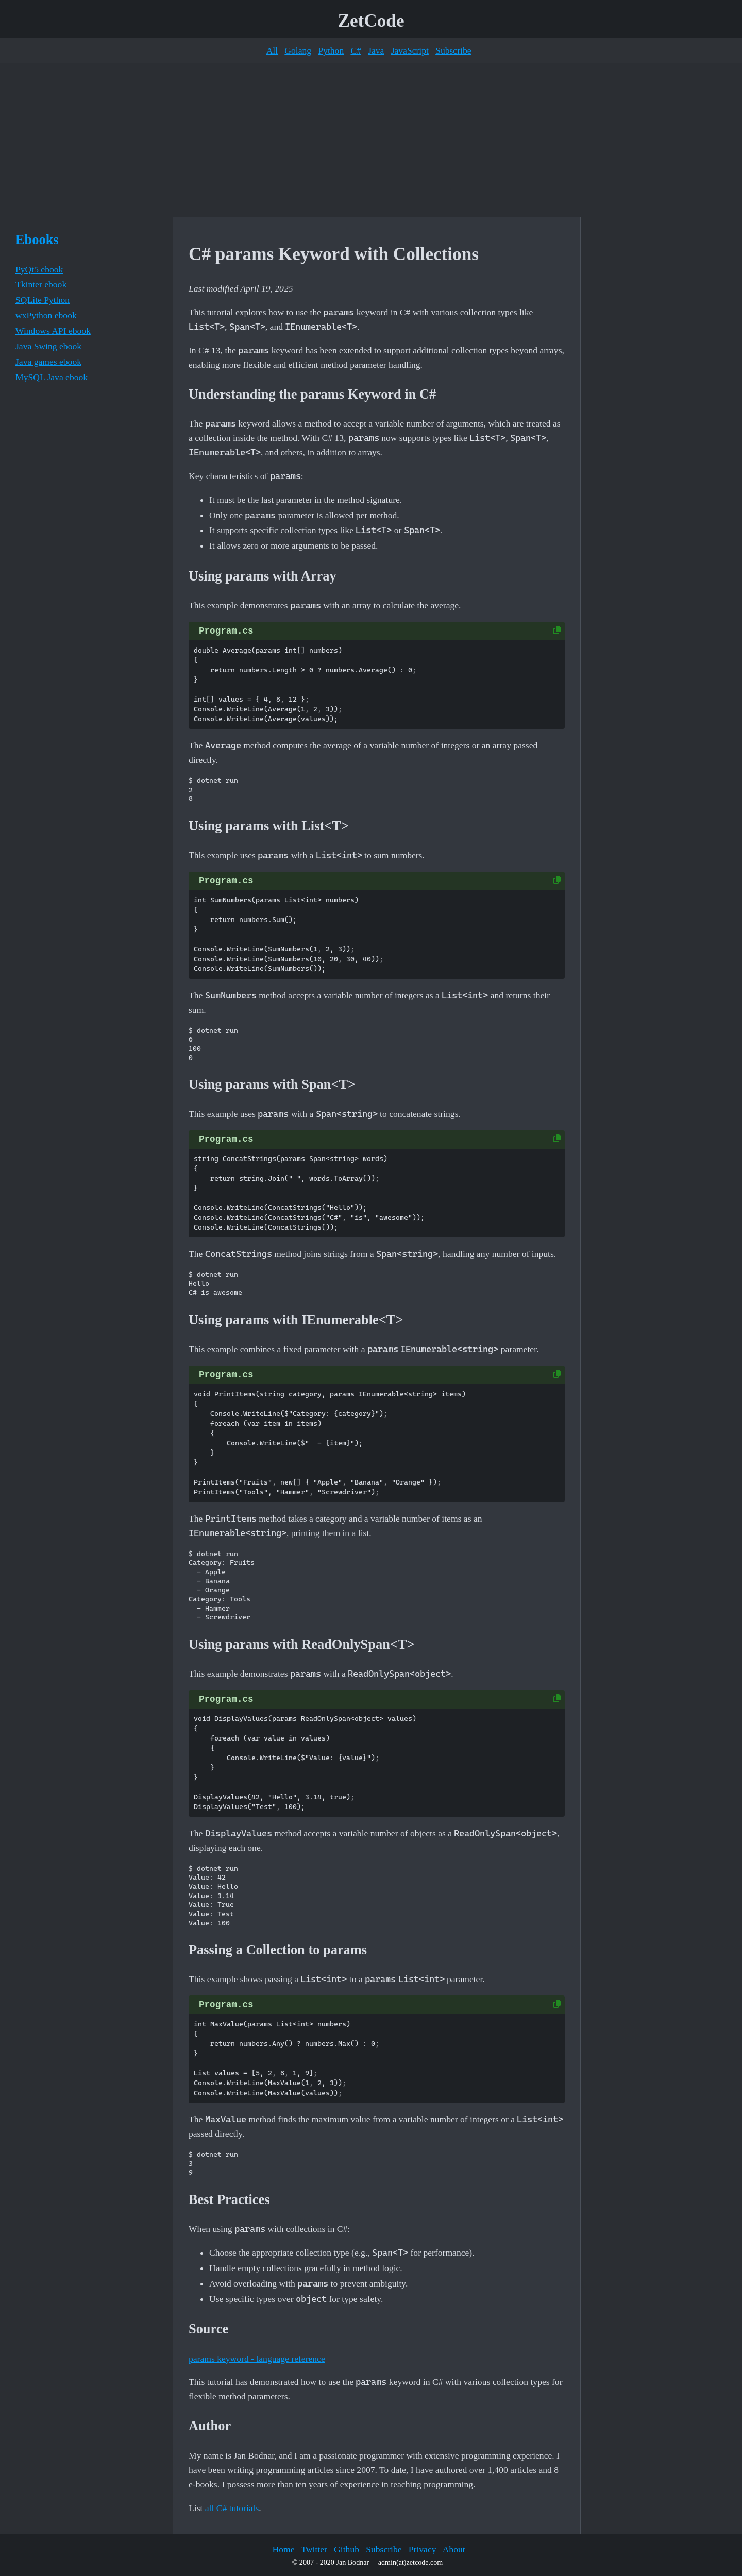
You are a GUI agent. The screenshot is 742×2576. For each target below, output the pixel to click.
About (454, 2549)
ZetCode (371, 21)
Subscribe (453, 50)
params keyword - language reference (257, 2358)
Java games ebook (48, 361)
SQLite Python (42, 300)
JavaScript (410, 50)
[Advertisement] (371, 140)
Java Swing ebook (48, 346)
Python (331, 50)
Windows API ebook (53, 331)
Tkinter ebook (40, 284)
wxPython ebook (46, 315)
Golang (297, 50)
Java (376, 50)
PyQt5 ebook (39, 269)
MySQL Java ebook (51, 377)
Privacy (422, 2549)
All (272, 50)
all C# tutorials (232, 2508)
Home (283, 2549)
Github (346, 2549)
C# (355, 50)
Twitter (314, 2549)
